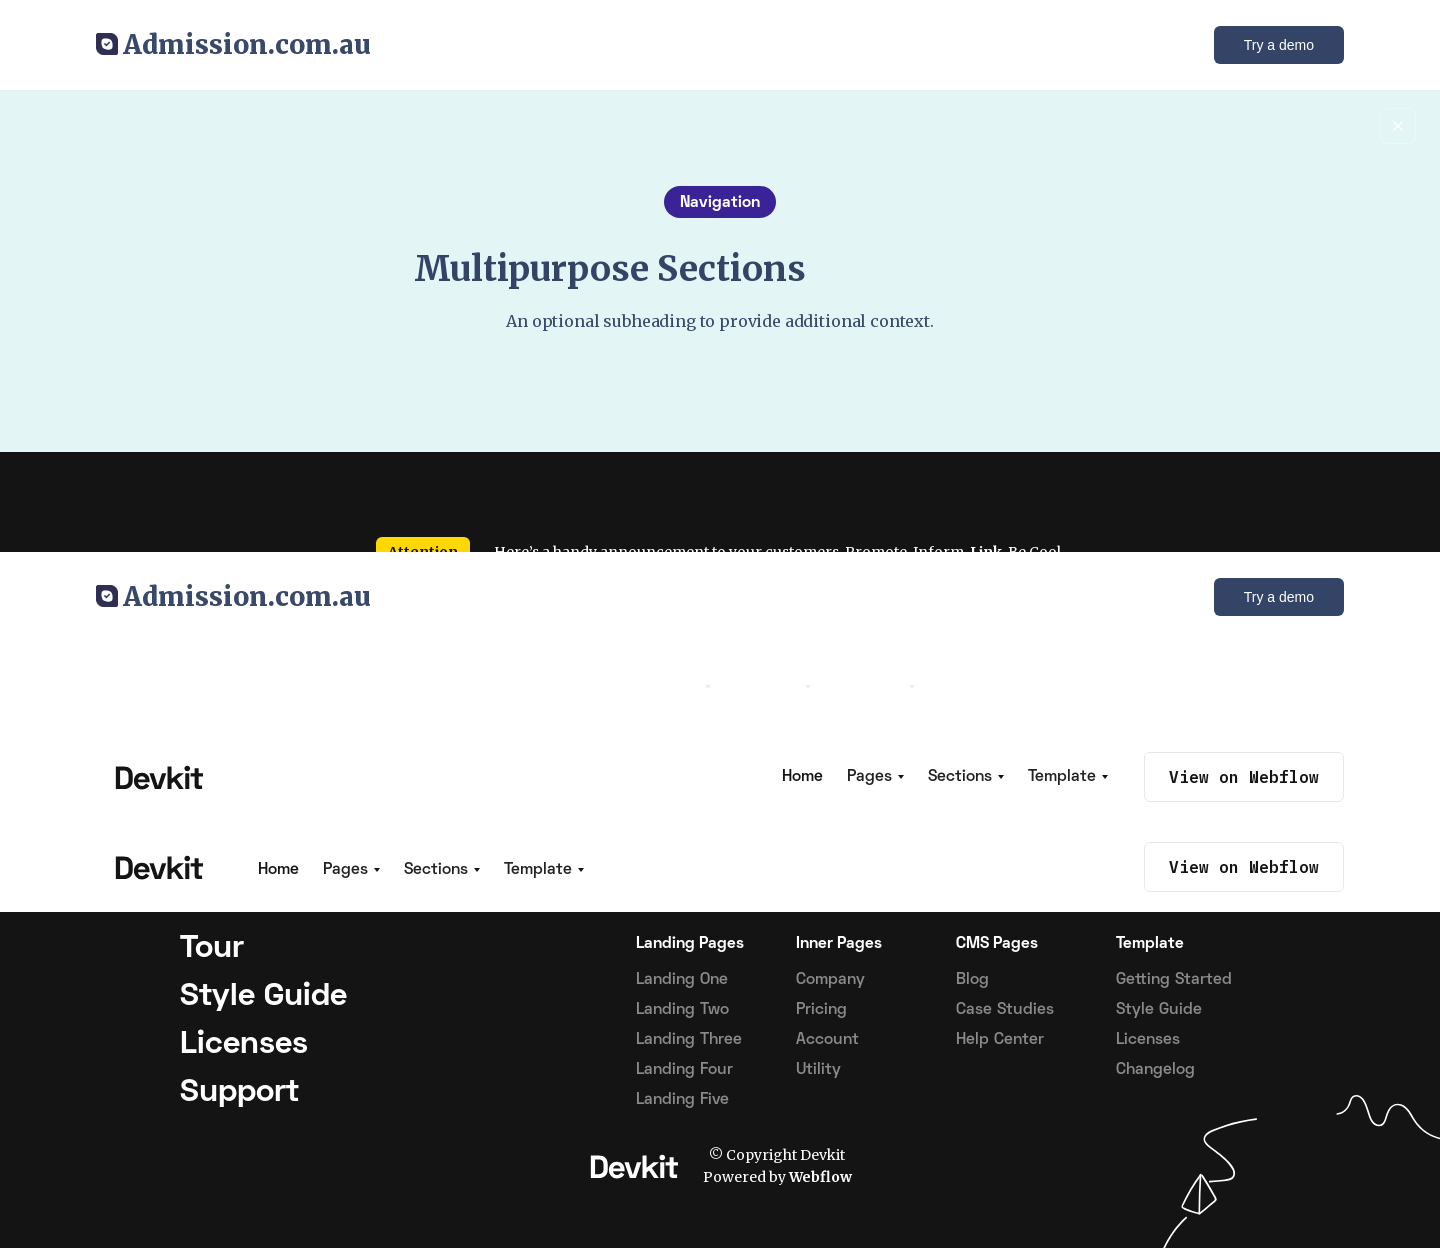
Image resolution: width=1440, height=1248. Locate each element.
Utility (818, 1070)
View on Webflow (1244, 867)
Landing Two (682, 1010)
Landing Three (689, 1040)
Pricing (821, 1010)
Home (278, 870)
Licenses (1148, 1040)
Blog (972, 980)
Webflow (820, 1177)
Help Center (1000, 1040)
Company (830, 980)
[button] (351, 870)
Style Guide (1159, 1010)
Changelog (1155, 1070)
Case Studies (1005, 1010)
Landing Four (684, 1070)
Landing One (682, 980)
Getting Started (1174, 980)
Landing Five (682, 1100)
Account (827, 1040)
